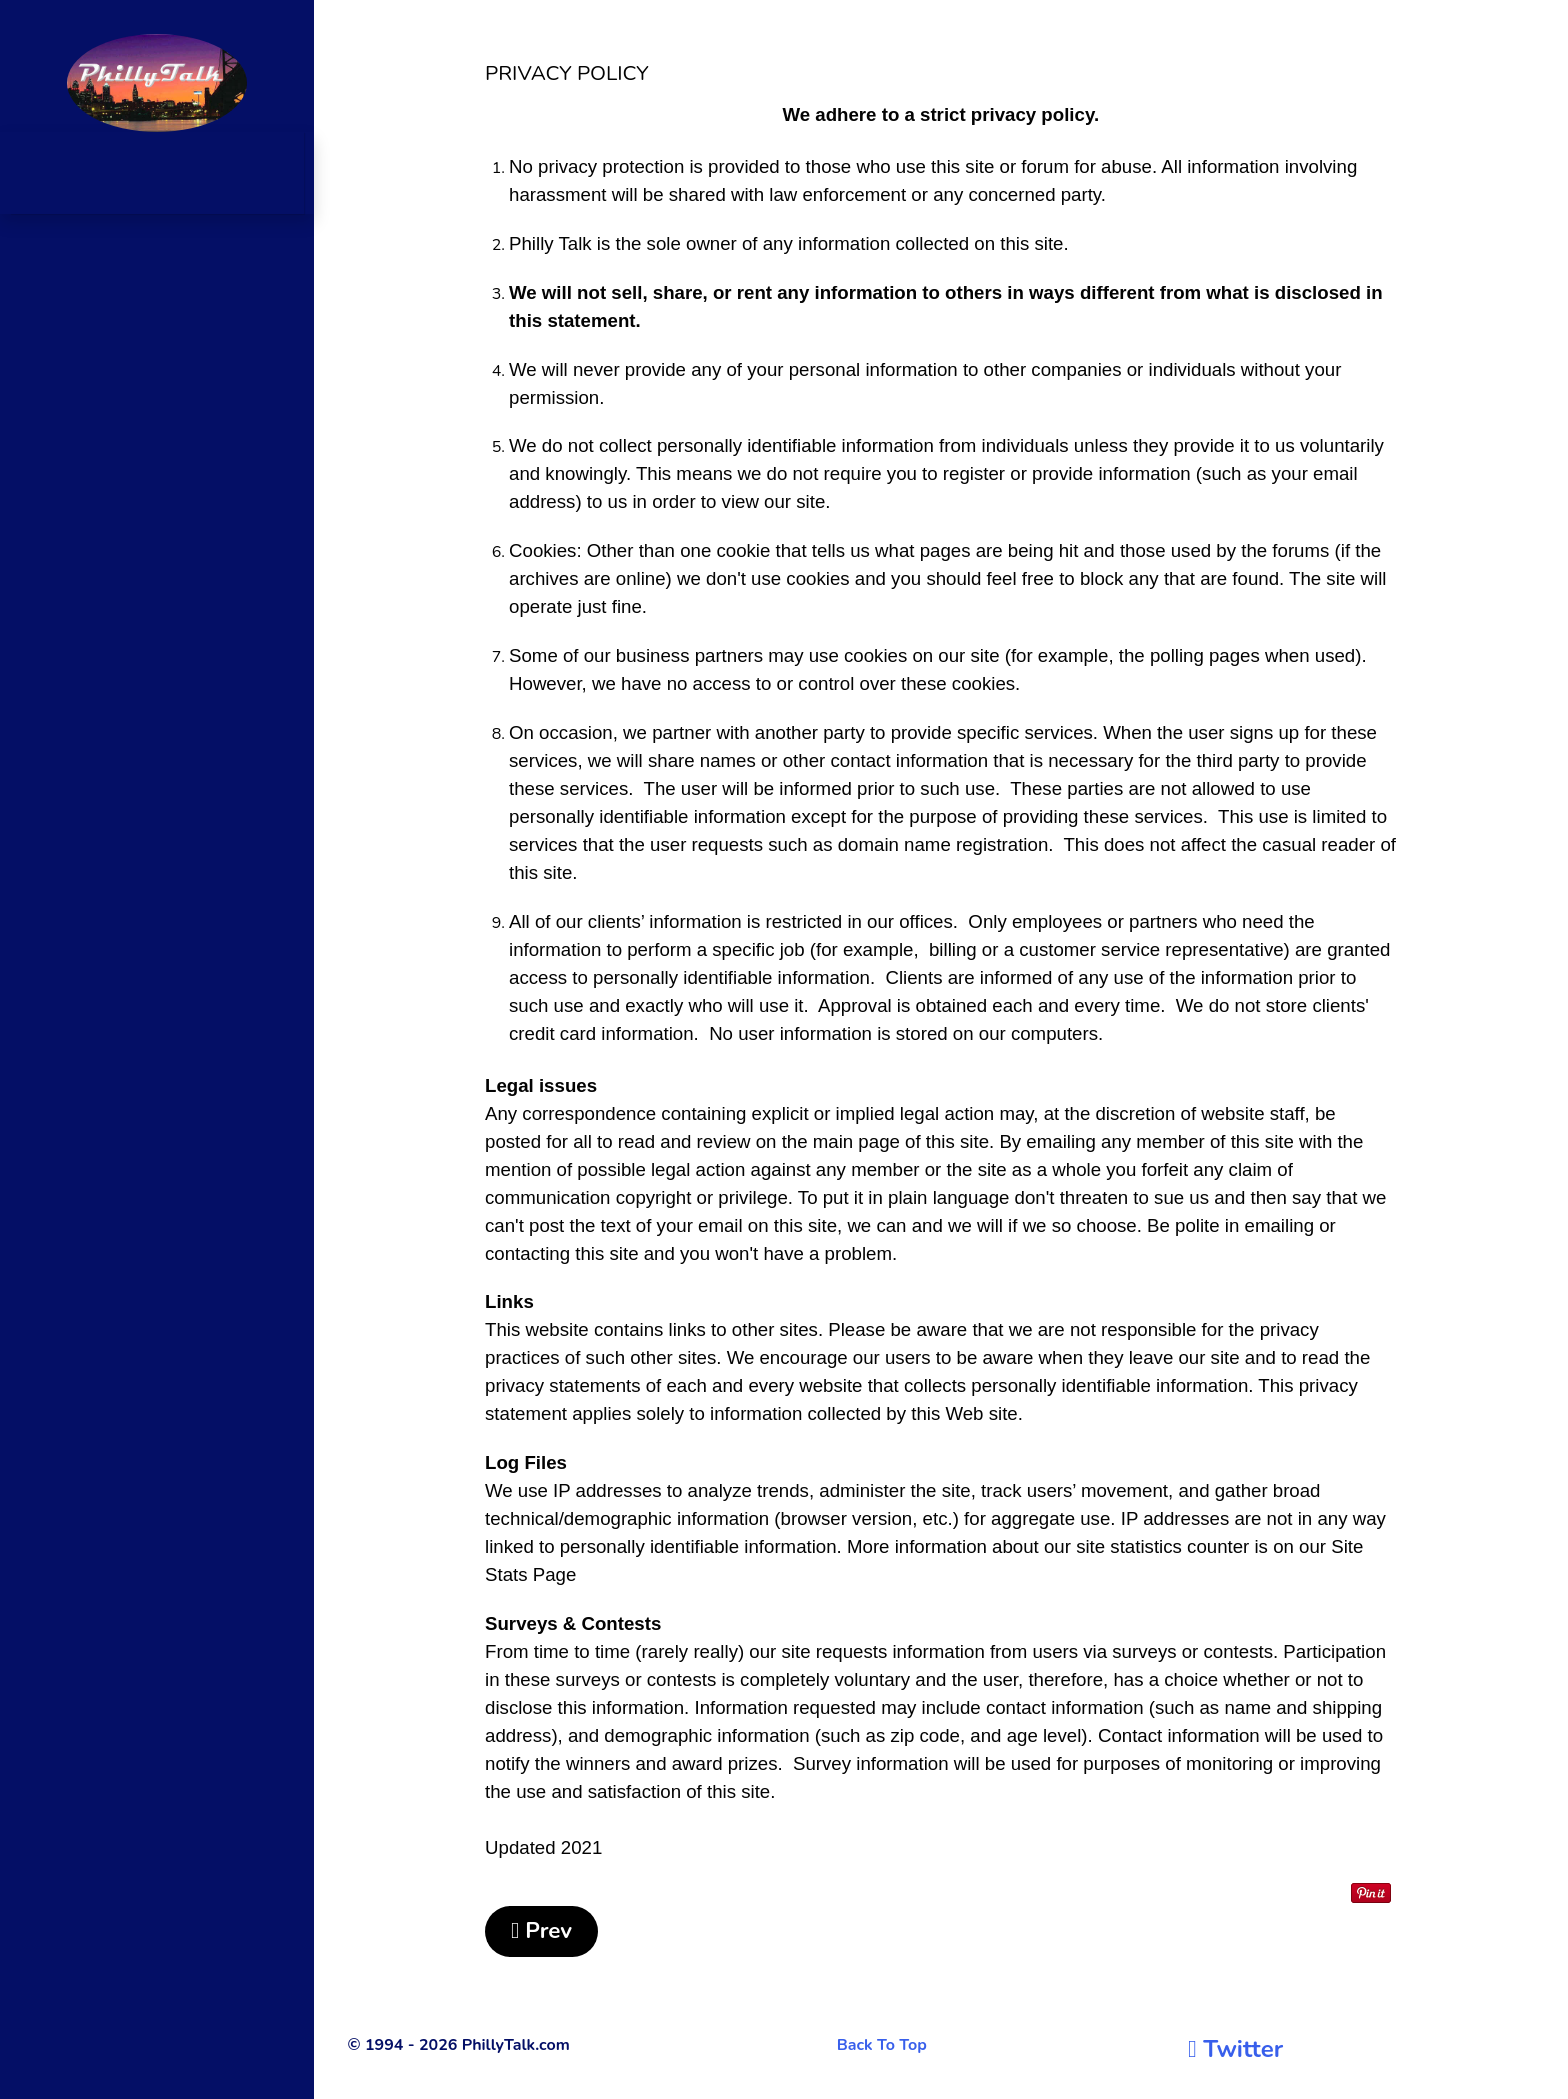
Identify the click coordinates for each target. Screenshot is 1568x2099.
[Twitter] (1235, 2049)
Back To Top (882, 2045)
